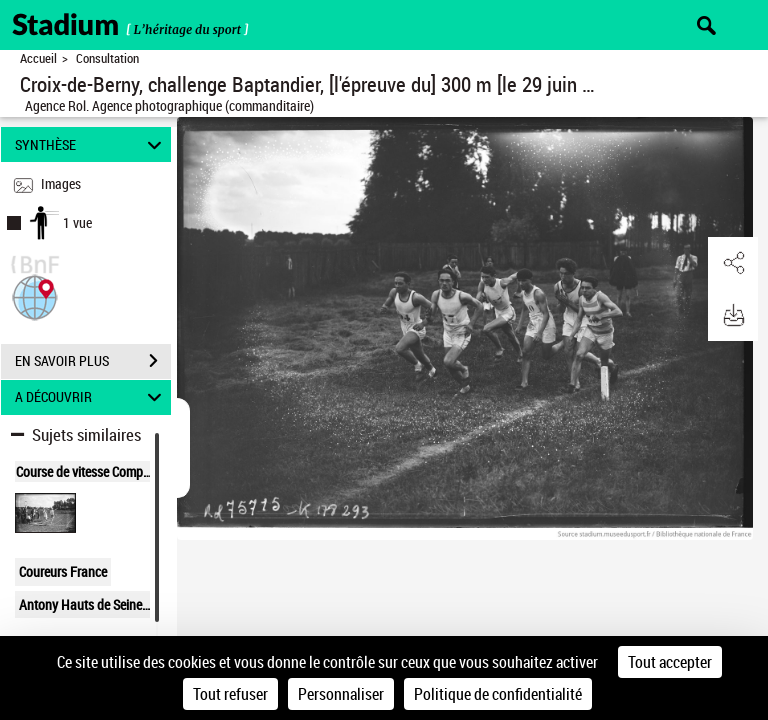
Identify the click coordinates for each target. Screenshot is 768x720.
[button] (35, 295)
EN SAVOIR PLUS (93, 361)
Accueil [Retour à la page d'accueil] (38, 58)
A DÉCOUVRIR (91, 397)
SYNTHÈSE (91, 144)
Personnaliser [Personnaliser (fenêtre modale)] (341, 694)
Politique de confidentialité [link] (498, 694)
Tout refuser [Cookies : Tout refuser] (230, 694)
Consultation (107, 58)
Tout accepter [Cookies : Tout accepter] (670, 662)
